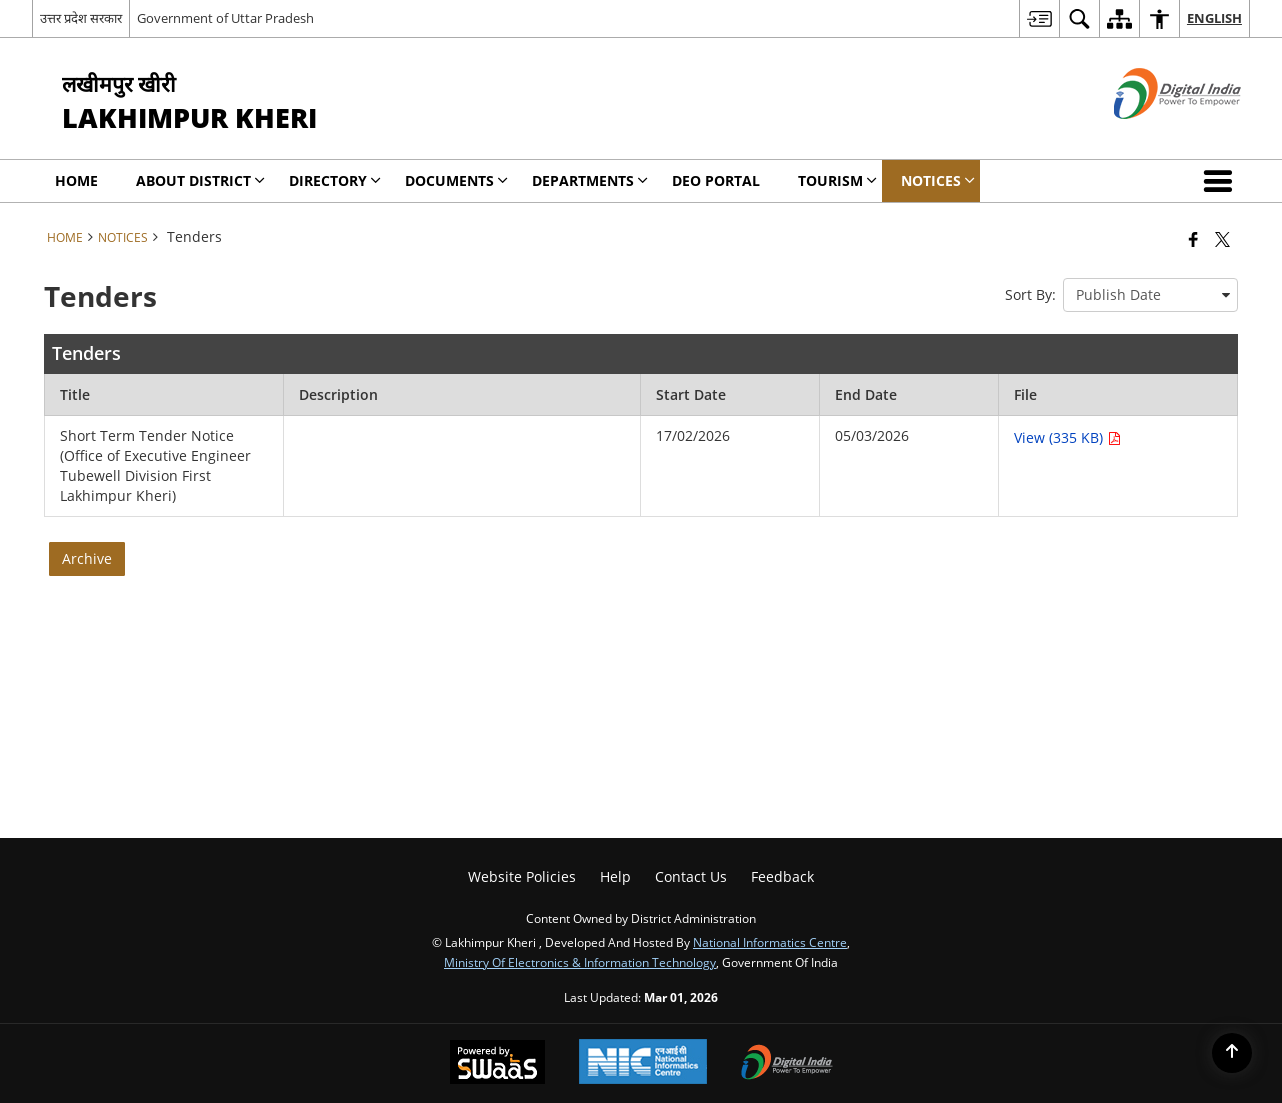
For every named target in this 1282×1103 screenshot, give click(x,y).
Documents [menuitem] (456, 180)
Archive (87, 558)
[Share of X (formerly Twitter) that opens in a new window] (1222, 239)
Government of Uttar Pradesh (225, 18)
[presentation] (1150, 295)
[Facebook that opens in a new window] (1193, 239)
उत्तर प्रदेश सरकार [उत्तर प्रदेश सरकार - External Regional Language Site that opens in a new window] (81, 18)
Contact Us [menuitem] (691, 876)
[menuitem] (1039, 18)
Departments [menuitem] (590, 180)
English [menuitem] (1214, 18)
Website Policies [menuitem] (522, 876)
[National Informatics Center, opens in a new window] (643, 1063)
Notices (123, 237)
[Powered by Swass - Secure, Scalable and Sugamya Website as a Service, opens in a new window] (497, 1064)
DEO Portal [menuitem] (716, 180)
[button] (1222, 181)
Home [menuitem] (76, 180)
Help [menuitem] (615, 876)
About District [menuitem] (200, 180)
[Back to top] (1232, 1053)
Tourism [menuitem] (837, 180)
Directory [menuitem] (335, 180)
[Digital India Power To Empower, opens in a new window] (787, 1064)
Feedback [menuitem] (782, 876)
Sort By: (1030, 294)
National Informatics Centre (770, 942)
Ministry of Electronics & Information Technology (580, 962)
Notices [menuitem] (938, 180)
